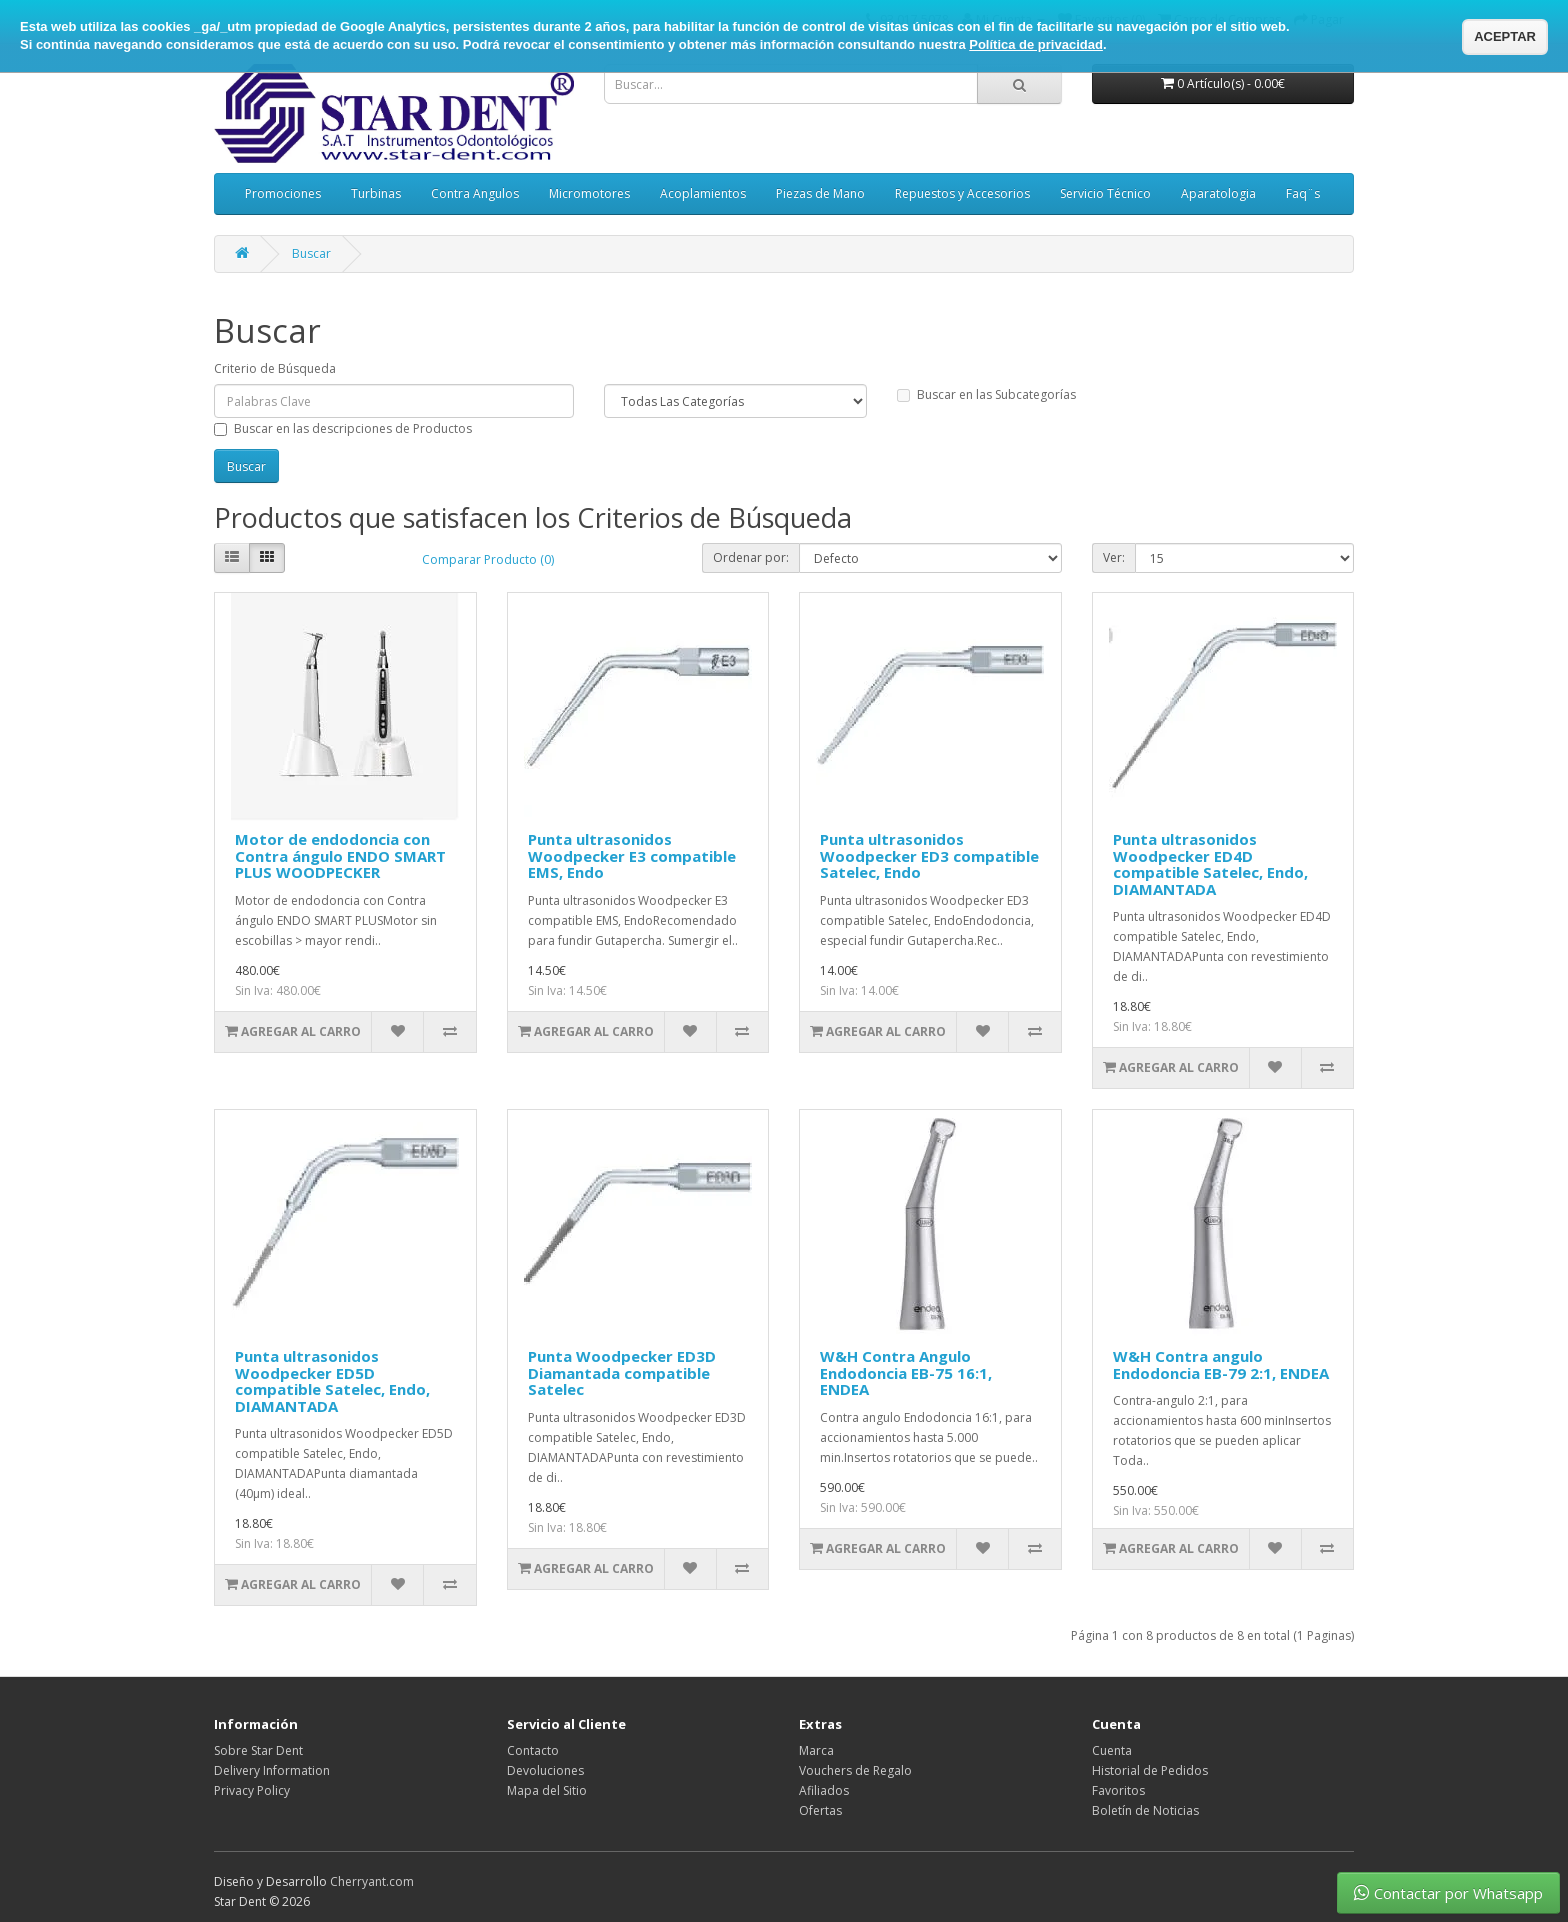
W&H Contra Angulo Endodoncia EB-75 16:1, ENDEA (906, 1372)
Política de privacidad (1036, 44)
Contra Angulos (475, 193)
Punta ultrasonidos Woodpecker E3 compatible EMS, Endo (632, 855)
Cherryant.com (372, 1881)
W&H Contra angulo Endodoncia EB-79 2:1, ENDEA (1221, 1364)
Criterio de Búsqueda (275, 368)
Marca (816, 1750)
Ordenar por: (751, 557)
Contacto (533, 1750)
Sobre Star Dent (258, 1750)
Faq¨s (1303, 193)
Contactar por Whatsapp (1448, 1893)
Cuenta (1112, 1750)
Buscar (311, 253)
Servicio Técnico (1105, 193)
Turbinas (376, 193)
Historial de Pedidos (1150, 1770)
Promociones (283, 193)
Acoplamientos (703, 193)
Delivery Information (272, 1770)
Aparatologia (1218, 193)
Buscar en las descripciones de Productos (343, 428)
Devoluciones (545, 1770)
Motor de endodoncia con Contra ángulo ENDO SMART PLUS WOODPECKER (340, 855)
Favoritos (1118, 1790)
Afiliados (824, 1790)
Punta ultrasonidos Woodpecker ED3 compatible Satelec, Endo (929, 855)
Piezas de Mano (820, 193)
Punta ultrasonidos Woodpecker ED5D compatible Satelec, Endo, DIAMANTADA (332, 1381)
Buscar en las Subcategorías (986, 394)
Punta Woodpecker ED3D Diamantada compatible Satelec (622, 1372)
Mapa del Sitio (547, 1790)
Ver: (1114, 557)
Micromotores (589, 193)
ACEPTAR (1505, 36)
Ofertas (820, 1810)
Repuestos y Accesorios (962, 193)
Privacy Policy (252, 1790)
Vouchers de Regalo (855, 1770)
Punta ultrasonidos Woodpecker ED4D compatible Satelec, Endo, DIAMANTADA (1210, 864)
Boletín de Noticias (1145, 1810)
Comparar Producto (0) (488, 559)
